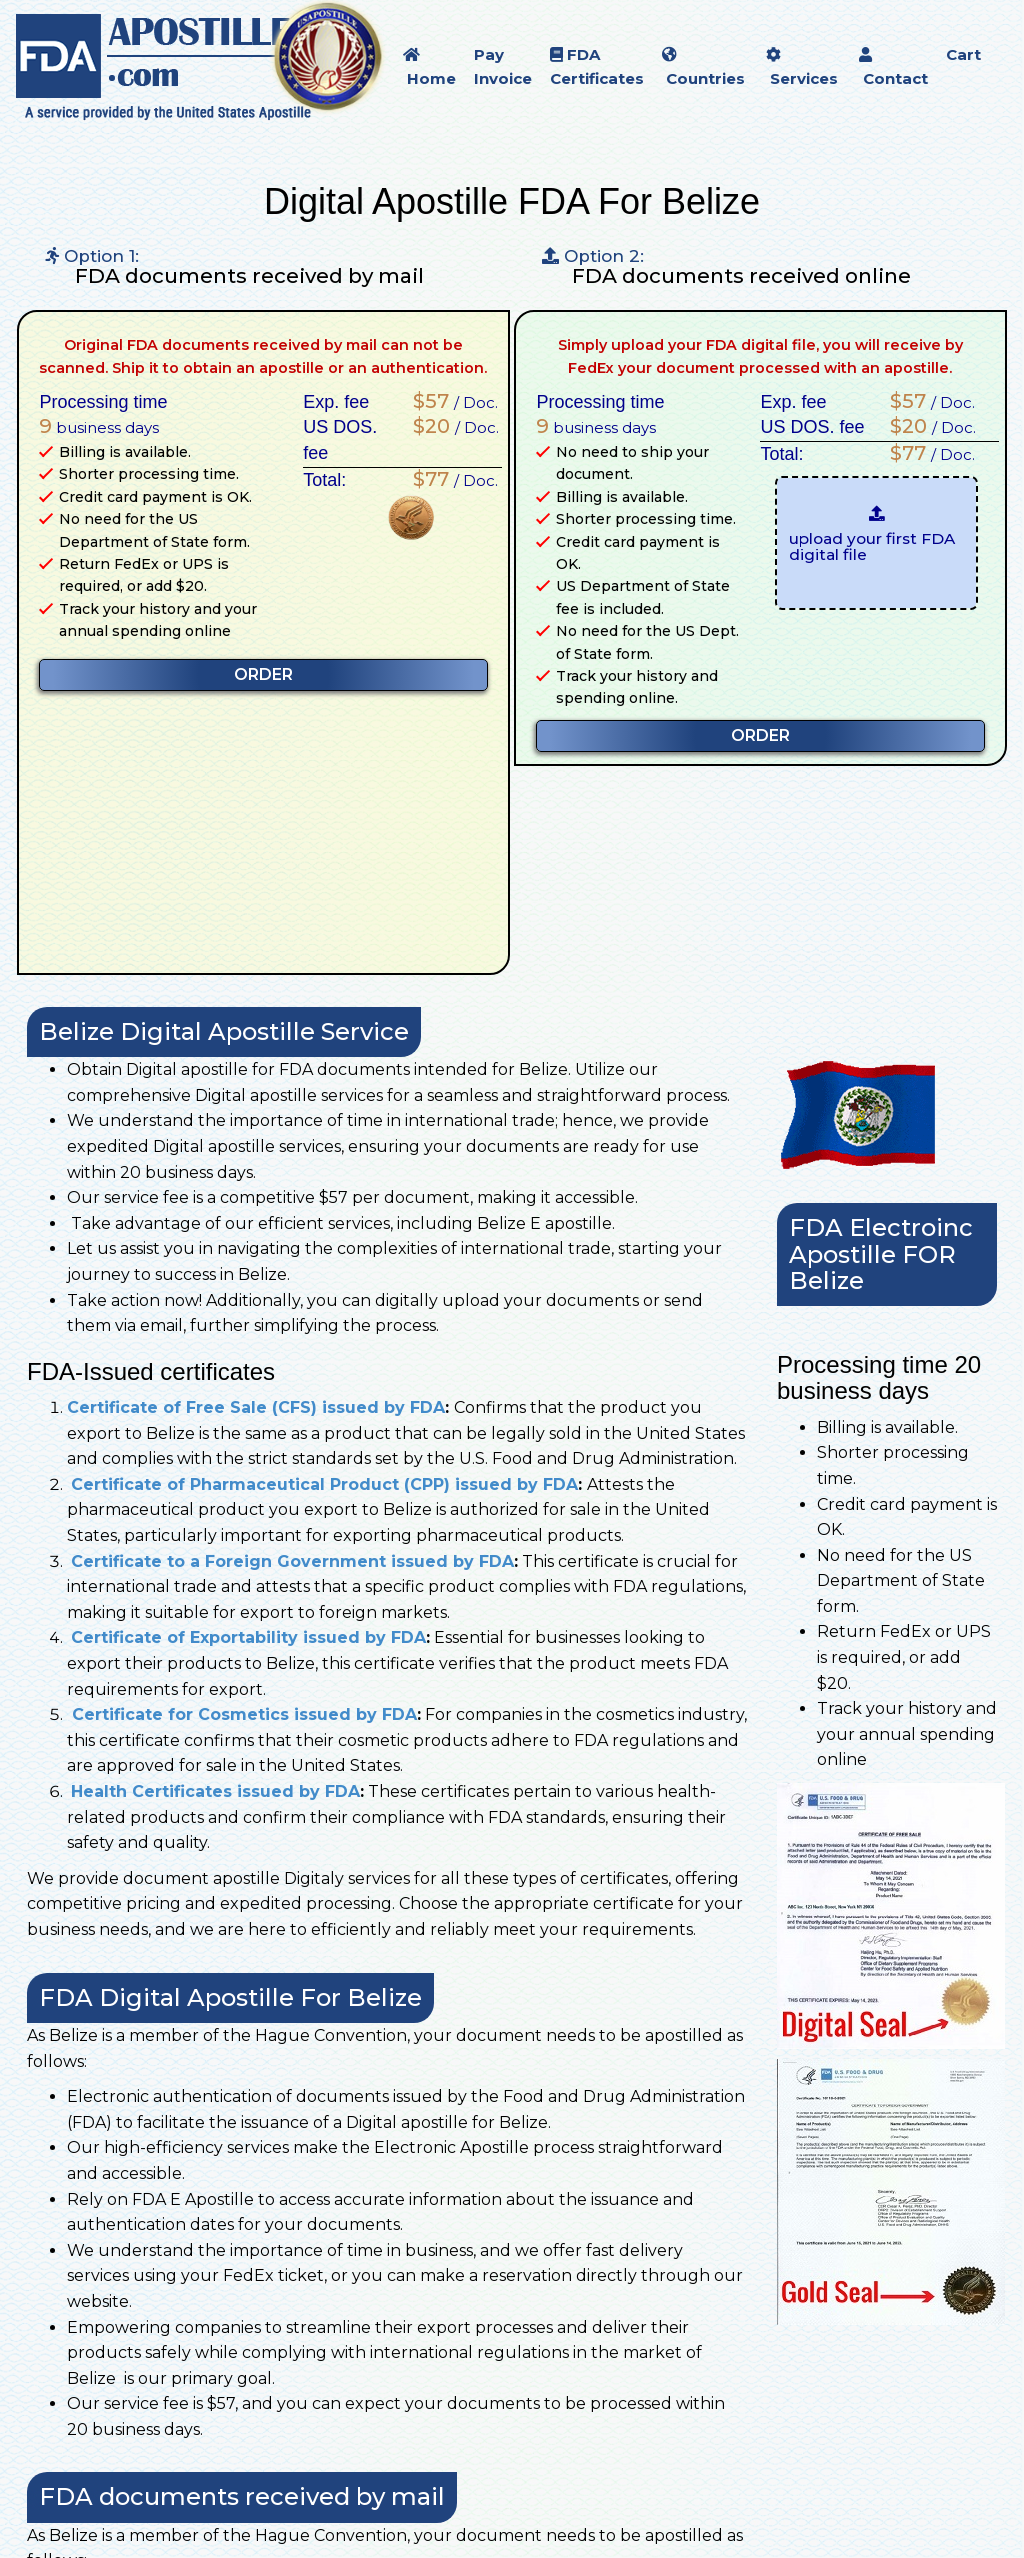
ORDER (263, 674)
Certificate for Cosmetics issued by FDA (242, 1714)
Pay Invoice (503, 66)
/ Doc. (450, 401)
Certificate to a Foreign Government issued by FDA (292, 1561)
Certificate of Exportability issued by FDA (248, 1637)
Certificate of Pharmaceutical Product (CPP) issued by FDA (324, 1484)
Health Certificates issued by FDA (215, 1791)
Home (429, 67)
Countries (703, 67)
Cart (963, 54)
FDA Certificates (597, 66)
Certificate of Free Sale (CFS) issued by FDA (256, 1407)
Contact (893, 67)
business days (99, 426)
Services (802, 67)
